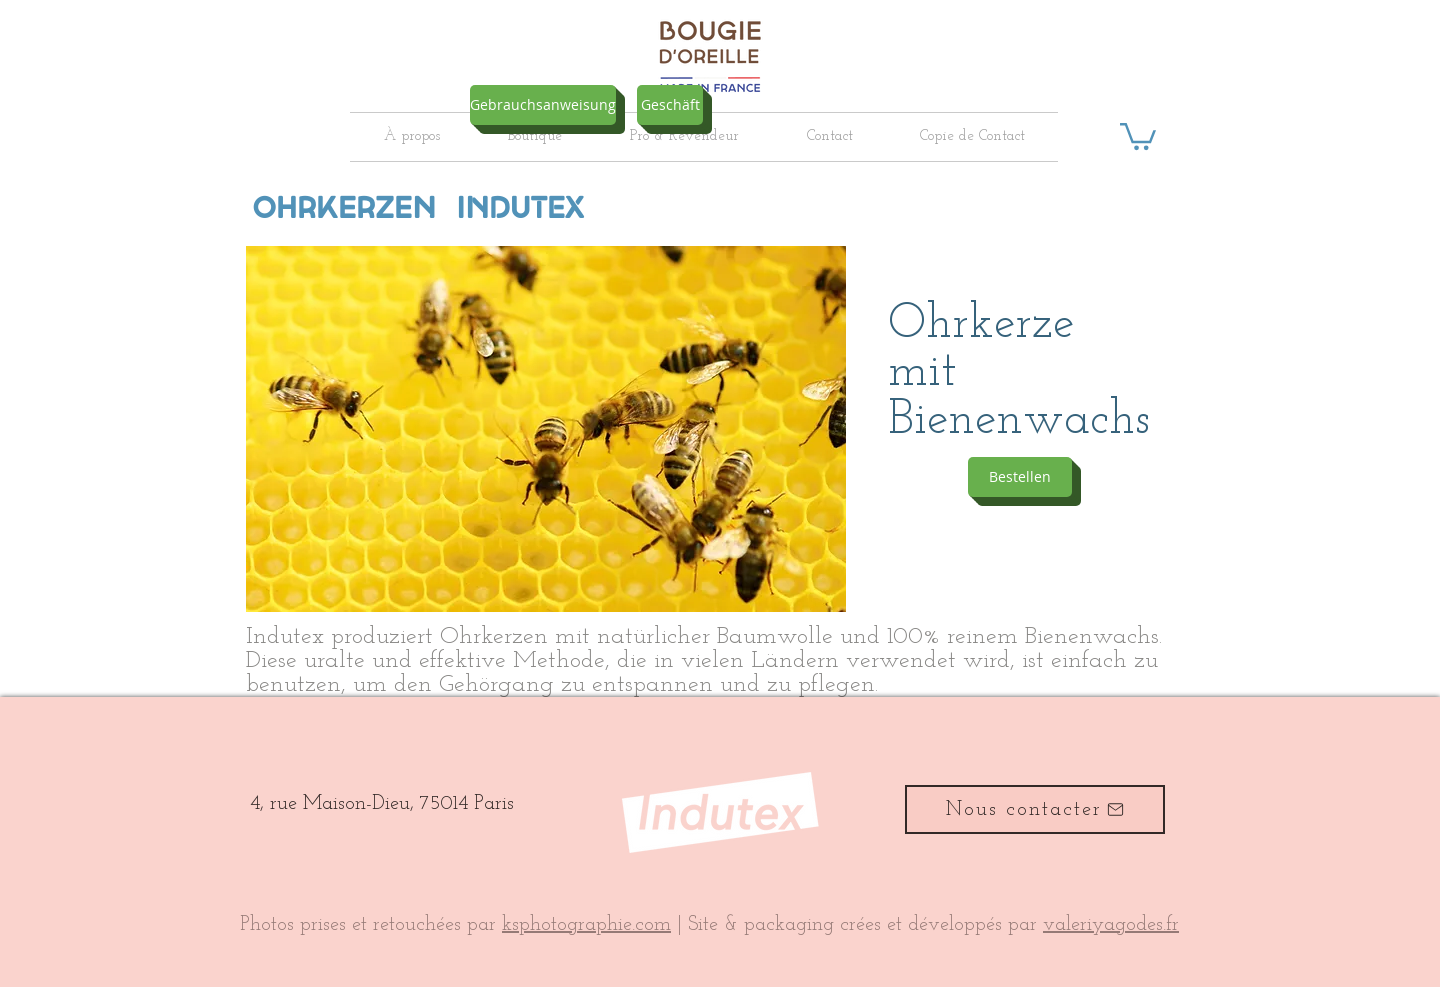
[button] (1138, 135)
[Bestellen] (1020, 477)
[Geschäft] (670, 105)
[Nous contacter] (1035, 809)
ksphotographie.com (586, 925)
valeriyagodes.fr (1111, 925)
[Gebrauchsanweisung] (543, 105)
